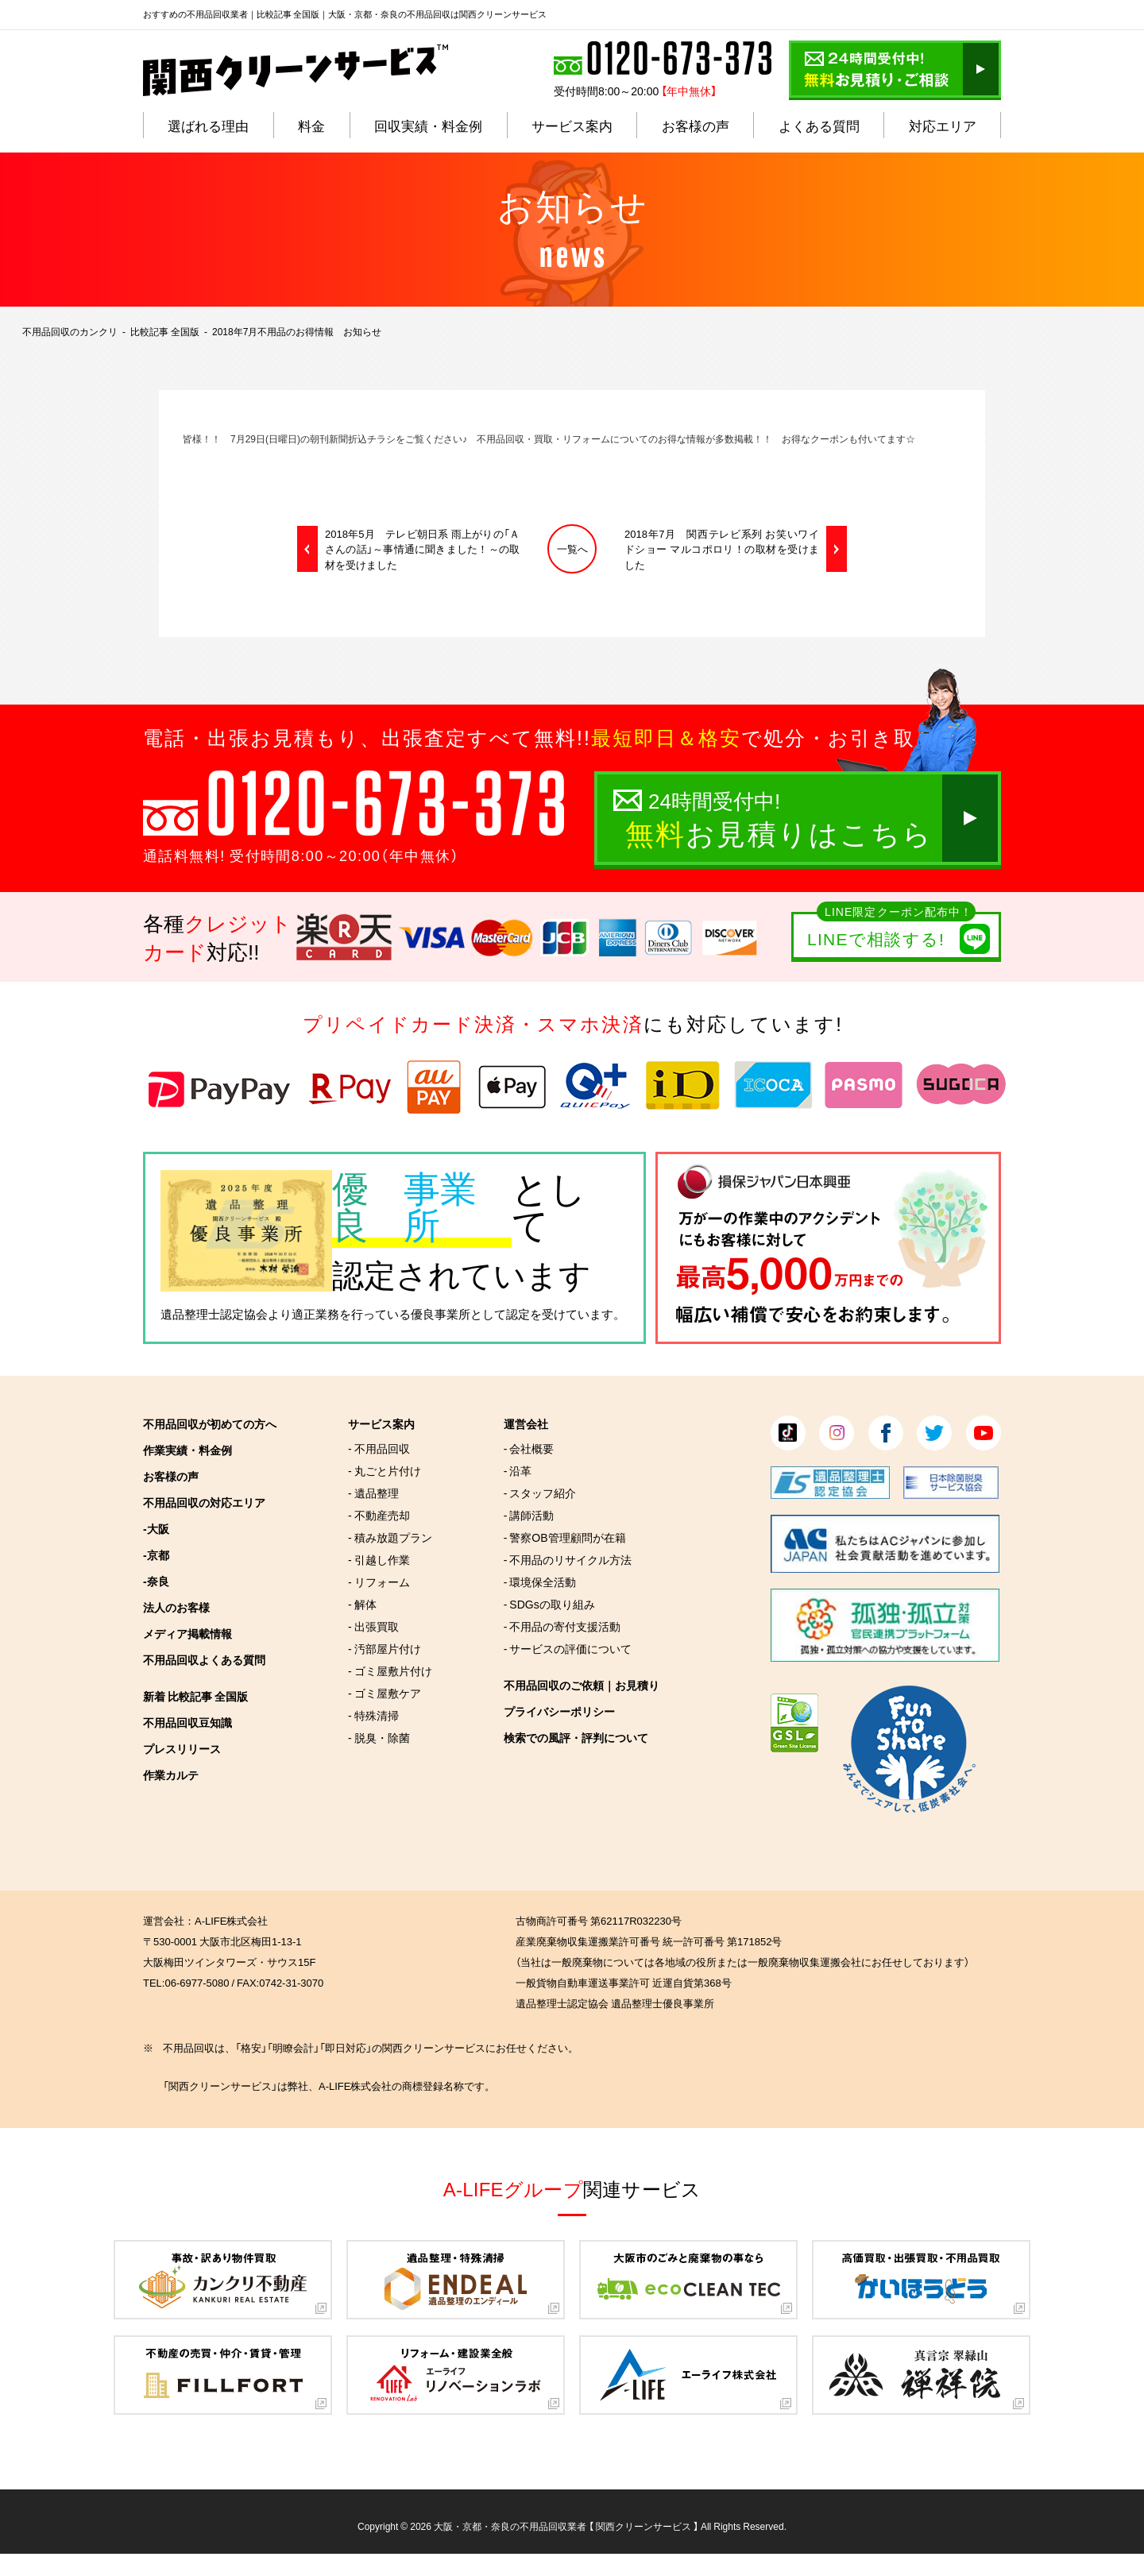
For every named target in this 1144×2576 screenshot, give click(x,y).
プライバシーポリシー (559, 1711)
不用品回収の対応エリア (204, 1502)
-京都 (156, 1554)
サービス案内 (381, 1423)
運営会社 (526, 1423)
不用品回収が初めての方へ (209, 1423)
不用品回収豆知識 (187, 1722)
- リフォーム (379, 1581)
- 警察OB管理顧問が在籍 (565, 1537)
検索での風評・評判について (576, 1737)
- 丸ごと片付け (384, 1470)
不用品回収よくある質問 (204, 1659)
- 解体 (362, 1604)
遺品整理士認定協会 (214, 1314)
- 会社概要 (529, 1448)
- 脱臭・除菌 (379, 1737)
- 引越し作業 (379, 1559)
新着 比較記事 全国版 (195, 1696)
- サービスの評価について (568, 1648)
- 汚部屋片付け (384, 1648)
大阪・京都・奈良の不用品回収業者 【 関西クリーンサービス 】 (566, 2526)
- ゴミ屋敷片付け (390, 1670)
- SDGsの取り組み (549, 1604)
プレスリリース (182, 1748)
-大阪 (156, 1528)
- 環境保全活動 (540, 1581)
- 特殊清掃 (373, 1715)
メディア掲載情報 (187, 1633)
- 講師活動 (529, 1515)
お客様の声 (171, 1476)
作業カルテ (171, 1774)
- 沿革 (518, 1470)
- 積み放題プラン (390, 1537)
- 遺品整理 (373, 1492)
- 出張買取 (373, 1626)
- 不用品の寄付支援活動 (562, 1626)
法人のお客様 (176, 1607)
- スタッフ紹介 (540, 1492)
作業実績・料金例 (187, 1450)
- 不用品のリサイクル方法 (568, 1559)
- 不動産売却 (379, 1515)
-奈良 (156, 1581)
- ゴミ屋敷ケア (384, 1693)
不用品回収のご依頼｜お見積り (581, 1685)
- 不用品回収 (379, 1448)
